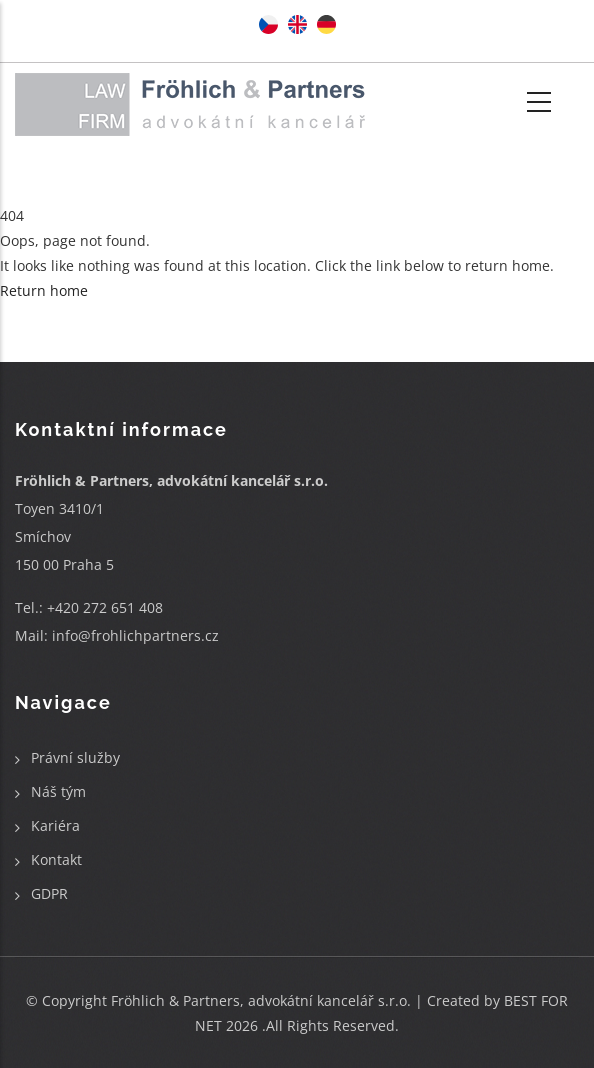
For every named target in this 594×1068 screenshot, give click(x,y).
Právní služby (75, 757)
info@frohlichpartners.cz (135, 635)
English (297, 24)
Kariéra (55, 825)
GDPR (49, 893)
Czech (268, 24)
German (326, 24)
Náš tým (58, 791)
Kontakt (56, 859)
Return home (44, 290)
